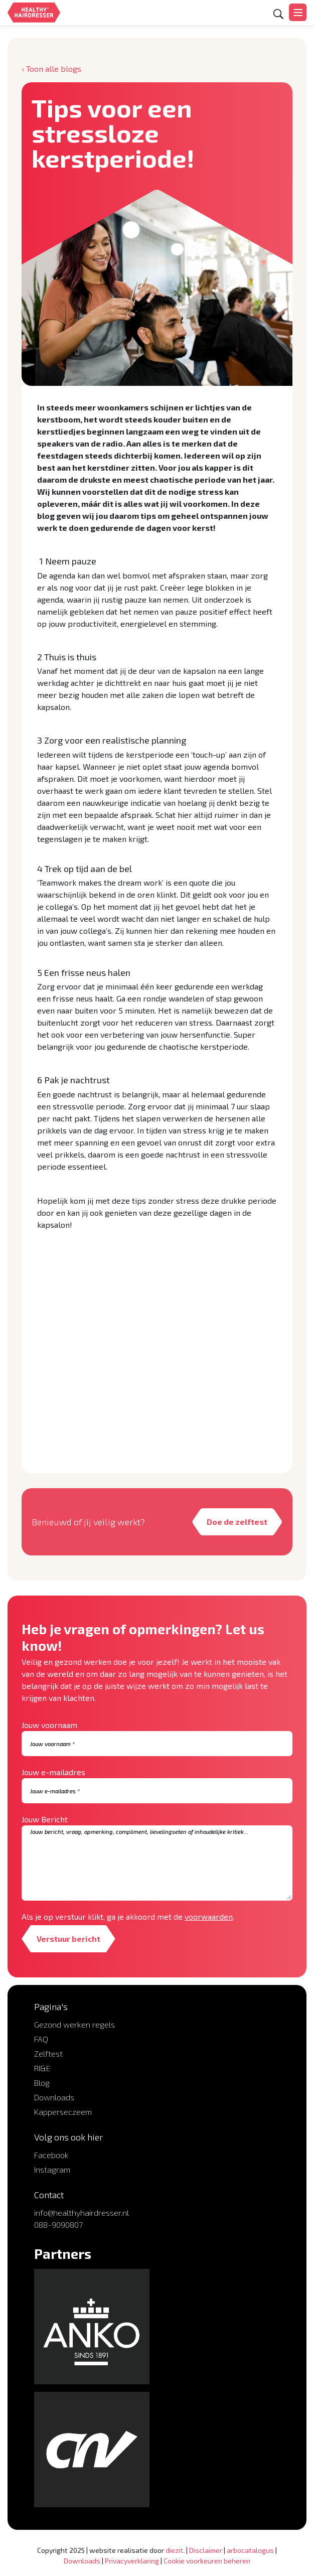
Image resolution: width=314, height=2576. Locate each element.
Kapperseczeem (63, 2111)
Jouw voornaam (49, 1725)
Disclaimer (205, 2550)
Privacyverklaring (132, 2560)
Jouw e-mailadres (53, 1772)
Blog (42, 2082)
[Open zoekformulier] (278, 14)
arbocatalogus (250, 2550)
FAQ (41, 2039)
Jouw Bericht (45, 1819)
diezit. (175, 2550)
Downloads (54, 2097)
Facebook (51, 2155)
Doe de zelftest (237, 1521)
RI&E (42, 2068)
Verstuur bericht (68, 1938)
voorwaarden (209, 1916)
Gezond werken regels (74, 2024)
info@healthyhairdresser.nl (81, 2212)
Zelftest (48, 2053)
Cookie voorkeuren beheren (207, 2560)
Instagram (52, 2169)
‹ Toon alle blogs (51, 68)
